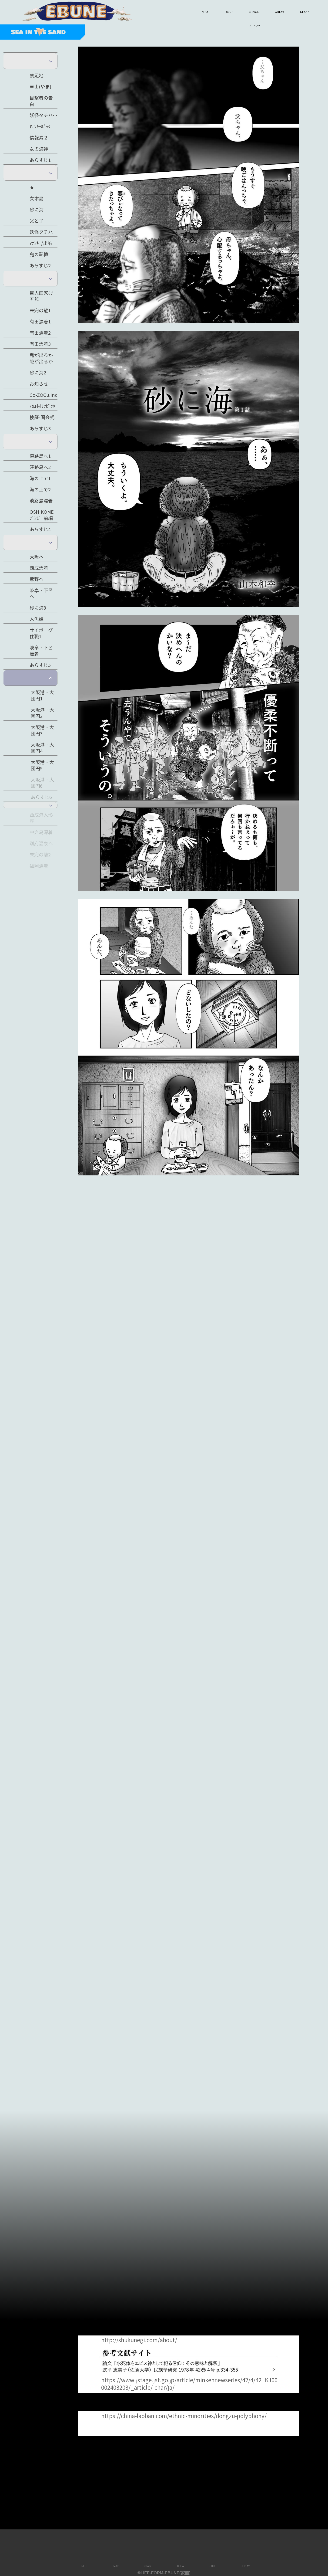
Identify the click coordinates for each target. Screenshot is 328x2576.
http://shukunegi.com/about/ (139, 2340)
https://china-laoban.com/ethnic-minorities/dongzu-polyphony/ (184, 2416)
